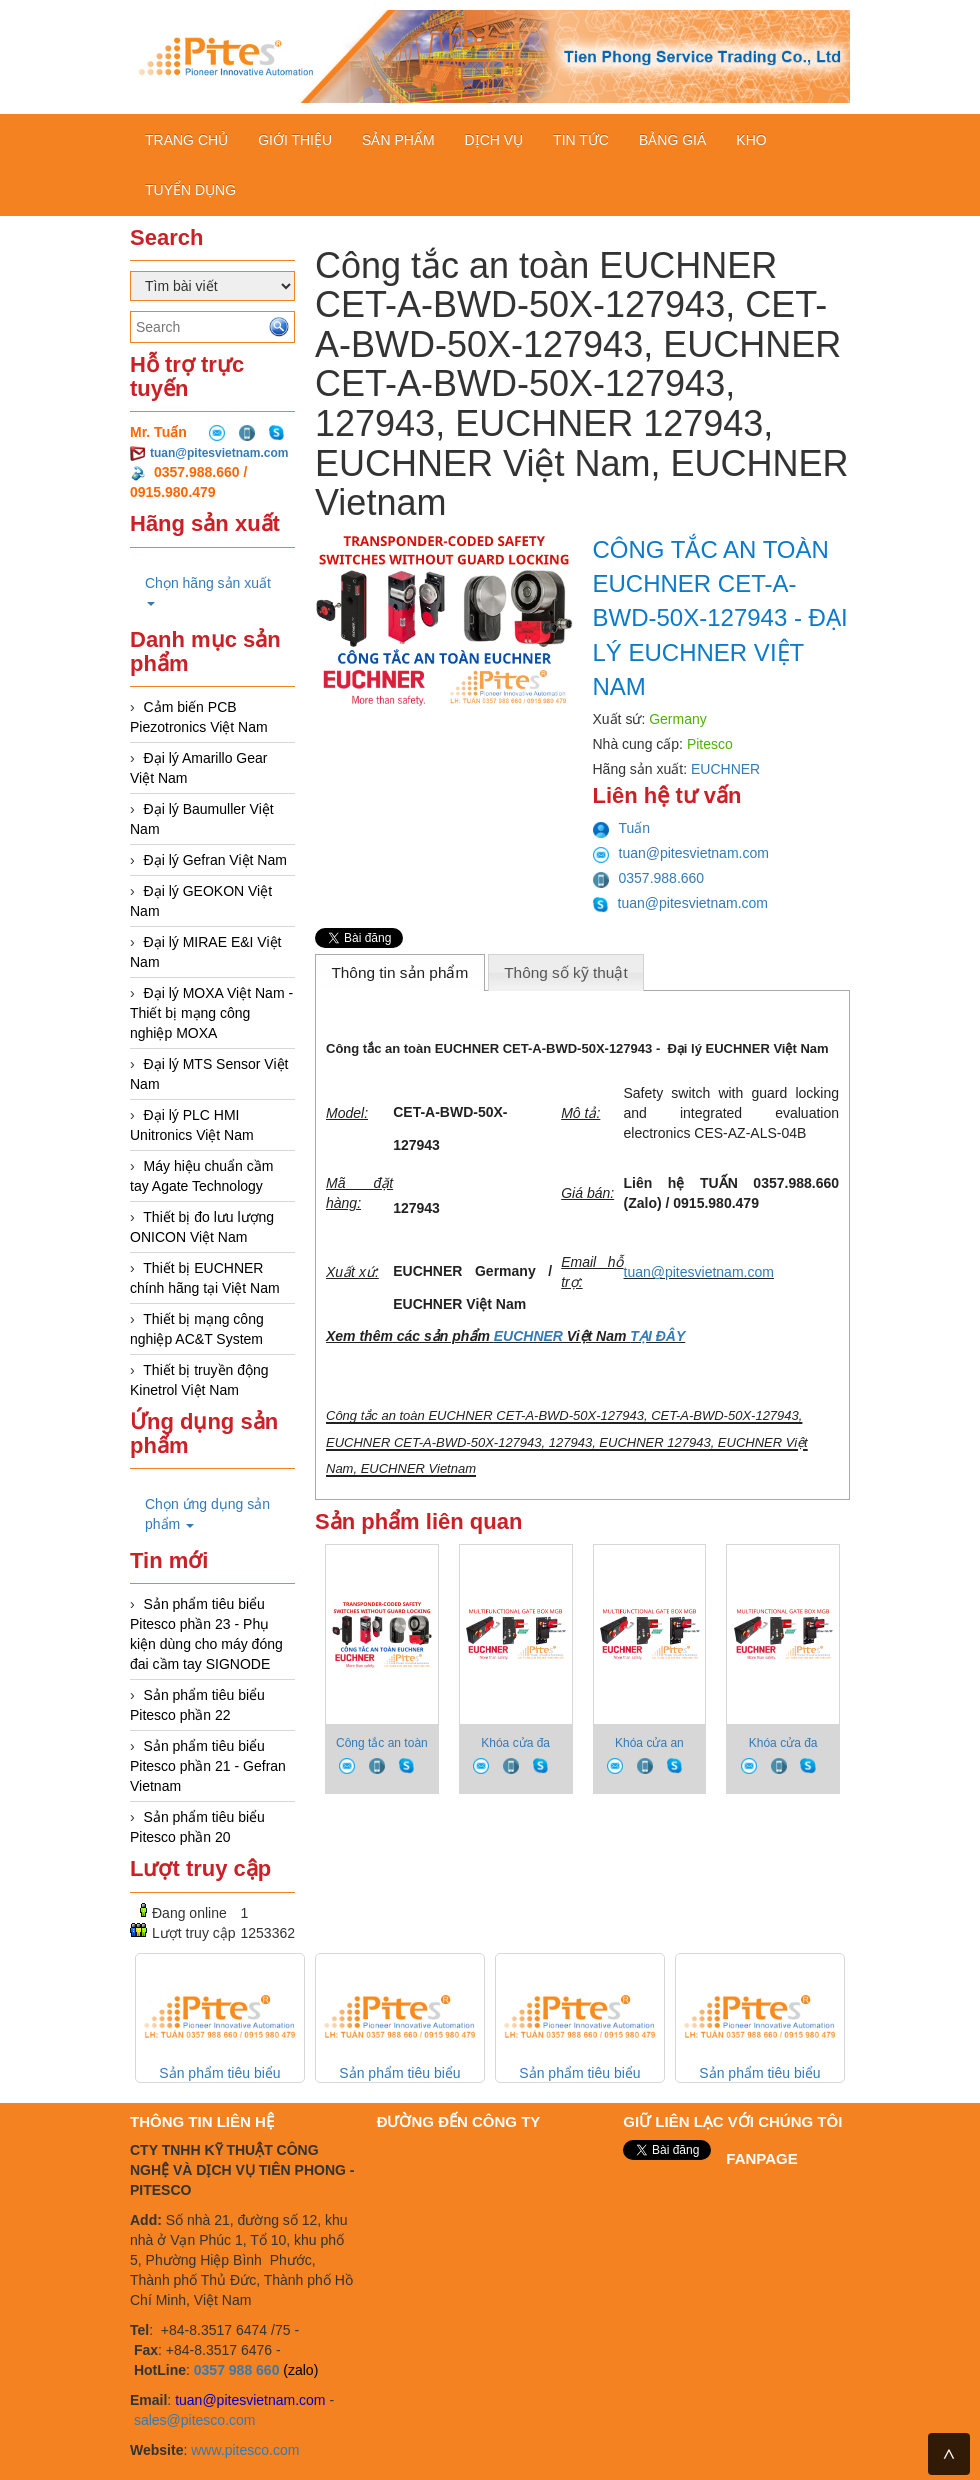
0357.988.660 (649, 878)
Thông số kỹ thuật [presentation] (566, 972)
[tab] (400, 972)
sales (150, 2420)
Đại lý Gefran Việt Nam (215, 860)
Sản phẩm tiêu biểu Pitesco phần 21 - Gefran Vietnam (208, 1766)
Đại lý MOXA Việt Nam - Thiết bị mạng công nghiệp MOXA (211, 1013)
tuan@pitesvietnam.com (219, 453)
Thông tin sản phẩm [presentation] (399, 972)
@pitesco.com (211, 2420)
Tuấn (622, 828)
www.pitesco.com (245, 2450)
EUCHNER (725, 769)
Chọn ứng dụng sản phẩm (207, 1514)
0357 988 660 (237, 2370)
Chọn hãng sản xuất (208, 590)
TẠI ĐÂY (657, 1336)
